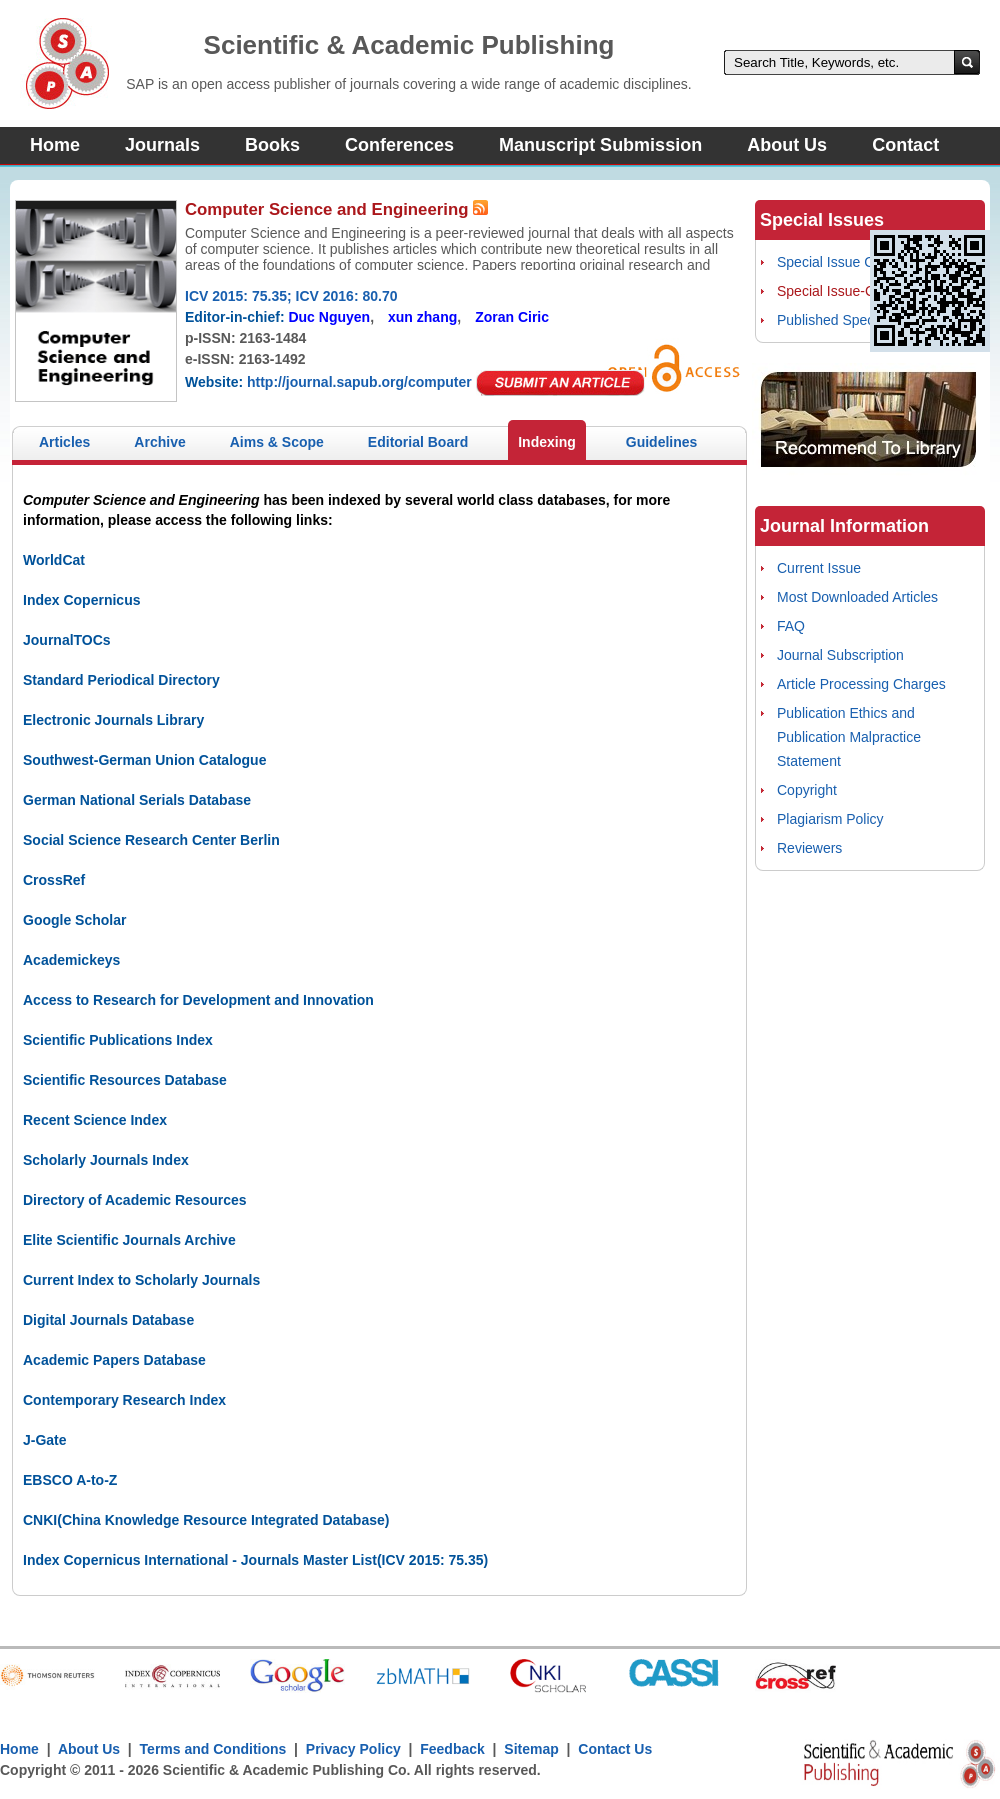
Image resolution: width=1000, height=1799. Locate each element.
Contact (905, 145)
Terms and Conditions (213, 1749)
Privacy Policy (353, 1749)
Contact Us (615, 1749)
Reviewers (809, 848)
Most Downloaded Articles (857, 597)
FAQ (791, 626)
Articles (64, 442)
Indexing (547, 442)
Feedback (452, 1749)
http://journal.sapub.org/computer (359, 382)
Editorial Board (418, 442)
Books (272, 145)
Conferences (399, 145)
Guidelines (662, 442)
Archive (159, 442)
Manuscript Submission (600, 145)
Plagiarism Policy (830, 819)
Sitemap (531, 1749)
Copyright (807, 790)
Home (55, 145)
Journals (162, 145)
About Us (787, 145)
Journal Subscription (840, 655)
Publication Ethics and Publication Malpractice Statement (849, 737)
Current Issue (819, 568)
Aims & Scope (277, 442)
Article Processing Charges (861, 684)
